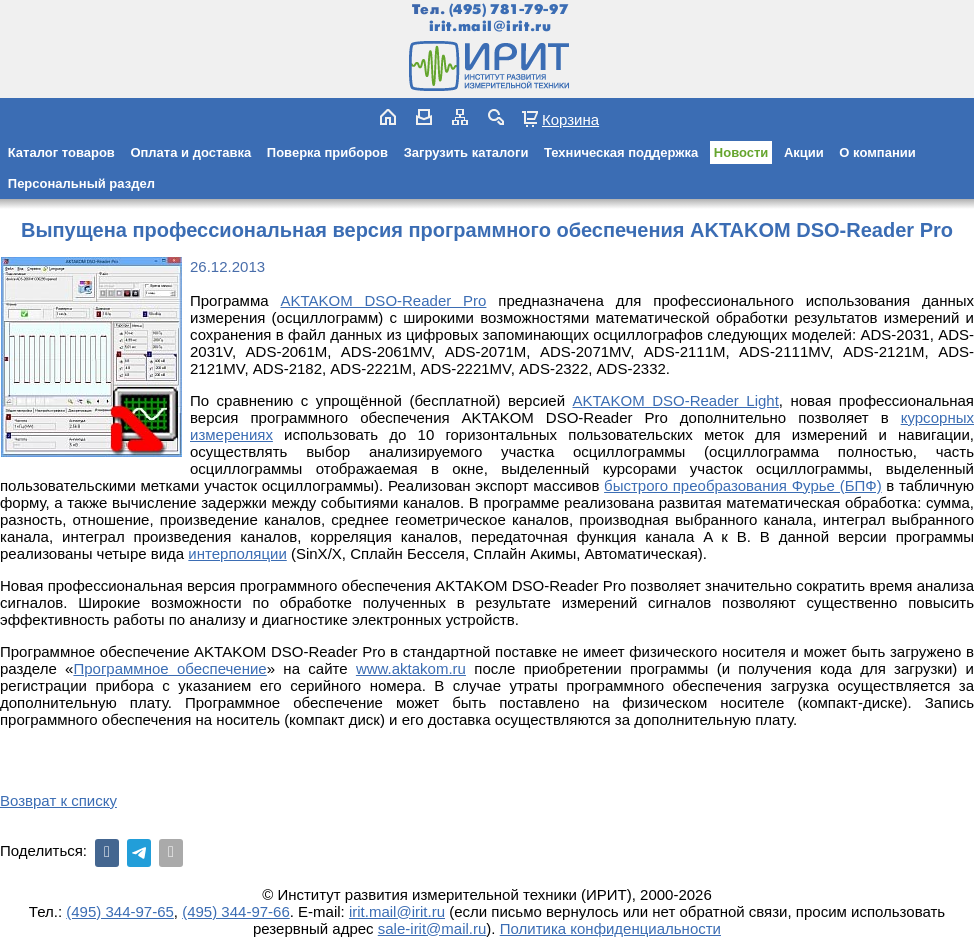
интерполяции (237, 553)
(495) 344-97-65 (120, 911)
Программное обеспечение (169, 668)
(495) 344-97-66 (236, 911)
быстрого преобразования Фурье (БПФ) (743, 485)
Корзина (570, 119)
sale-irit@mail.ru (432, 928)
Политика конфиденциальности (610, 928)
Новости (741, 152)
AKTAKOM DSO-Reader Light (675, 400)
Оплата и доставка (190, 152)
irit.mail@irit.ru (490, 26)
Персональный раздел (81, 183)
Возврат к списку (58, 800)
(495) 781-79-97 (508, 9)
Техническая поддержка (621, 152)
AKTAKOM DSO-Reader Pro (383, 300)
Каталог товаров (61, 152)
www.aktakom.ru (411, 668)
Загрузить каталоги (466, 152)
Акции (804, 152)
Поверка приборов (327, 152)
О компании (877, 152)
